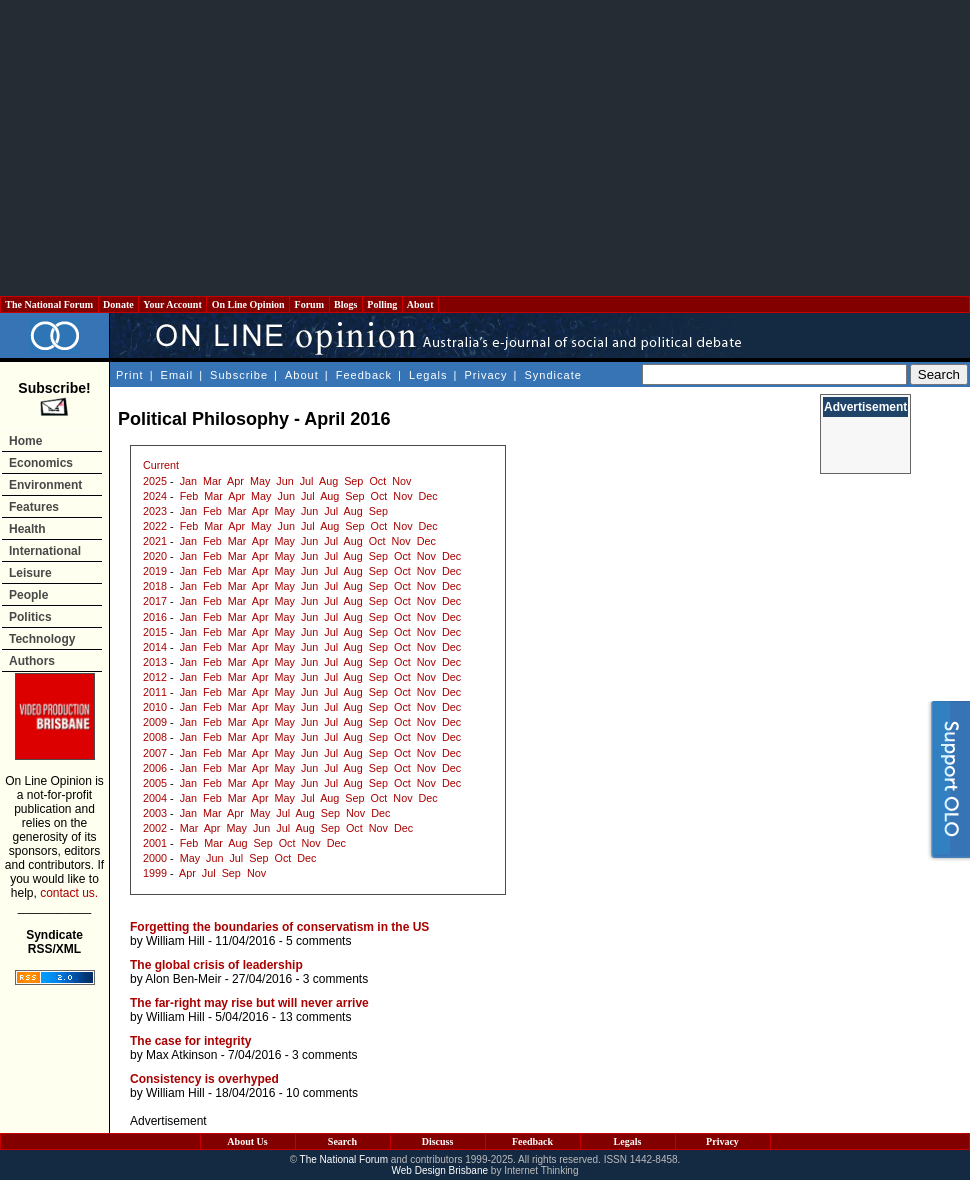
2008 (155, 737)
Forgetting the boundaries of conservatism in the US (279, 927)
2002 (155, 828)
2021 (155, 541)
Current (161, 465)
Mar (212, 481)
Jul (307, 481)
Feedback (364, 375)
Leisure (30, 573)
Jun (284, 481)
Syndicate (553, 375)
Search (342, 1141)
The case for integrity (190, 1041)
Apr (235, 481)
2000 (155, 858)
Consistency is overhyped (204, 1079)
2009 (155, 722)
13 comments (315, 1017)
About (420, 304)
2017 (155, 601)
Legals (428, 375)
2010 (155, 707)
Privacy (485, 375)
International (45, 551)
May (260, 481)
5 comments (318, 941)
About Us (247, 1141)
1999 (155, 873)
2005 (155, 783)
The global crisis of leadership (216, 965)
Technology (42, 639)
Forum (309, 304)
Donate (119, 304)
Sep (353, 481)
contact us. (69, 893)
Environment (45, 485)
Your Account (172, 304)
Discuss (438, 1141)
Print (130, 375)
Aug (328, 481)
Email (177, 375)
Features (34, 507)
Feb (189, 496)
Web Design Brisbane (440, 1170)
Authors (32, 661)
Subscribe (239, 375)
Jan (188, 481)
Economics (41, 463)
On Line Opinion (248, 304)
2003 (155, 813)
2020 (155, 556)
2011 (155, 692)
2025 (155, 481)
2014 (155, 647)
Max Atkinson (181, 1055)
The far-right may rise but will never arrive (249, 1003)
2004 (155, 798)
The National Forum (49, 304)
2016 (155, 617)
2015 (155, 632)
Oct (377, 481)
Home (25, 441)
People (28, 595)
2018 (155, 586)
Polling (382, 304)
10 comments (322, 1093)
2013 (155, 662)
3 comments (335, 979)
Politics (30, 617)
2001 (155, 843)
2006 (155, 768)
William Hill (175, 941)
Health (27, 529)
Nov (401, 481)
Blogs (346, 304)
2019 (155, 571)
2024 (155, 496)
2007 (155, 753)
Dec (428, 496)
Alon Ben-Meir (183, 979)
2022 (155, 526)
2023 (155, 511)
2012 (155, 677)
